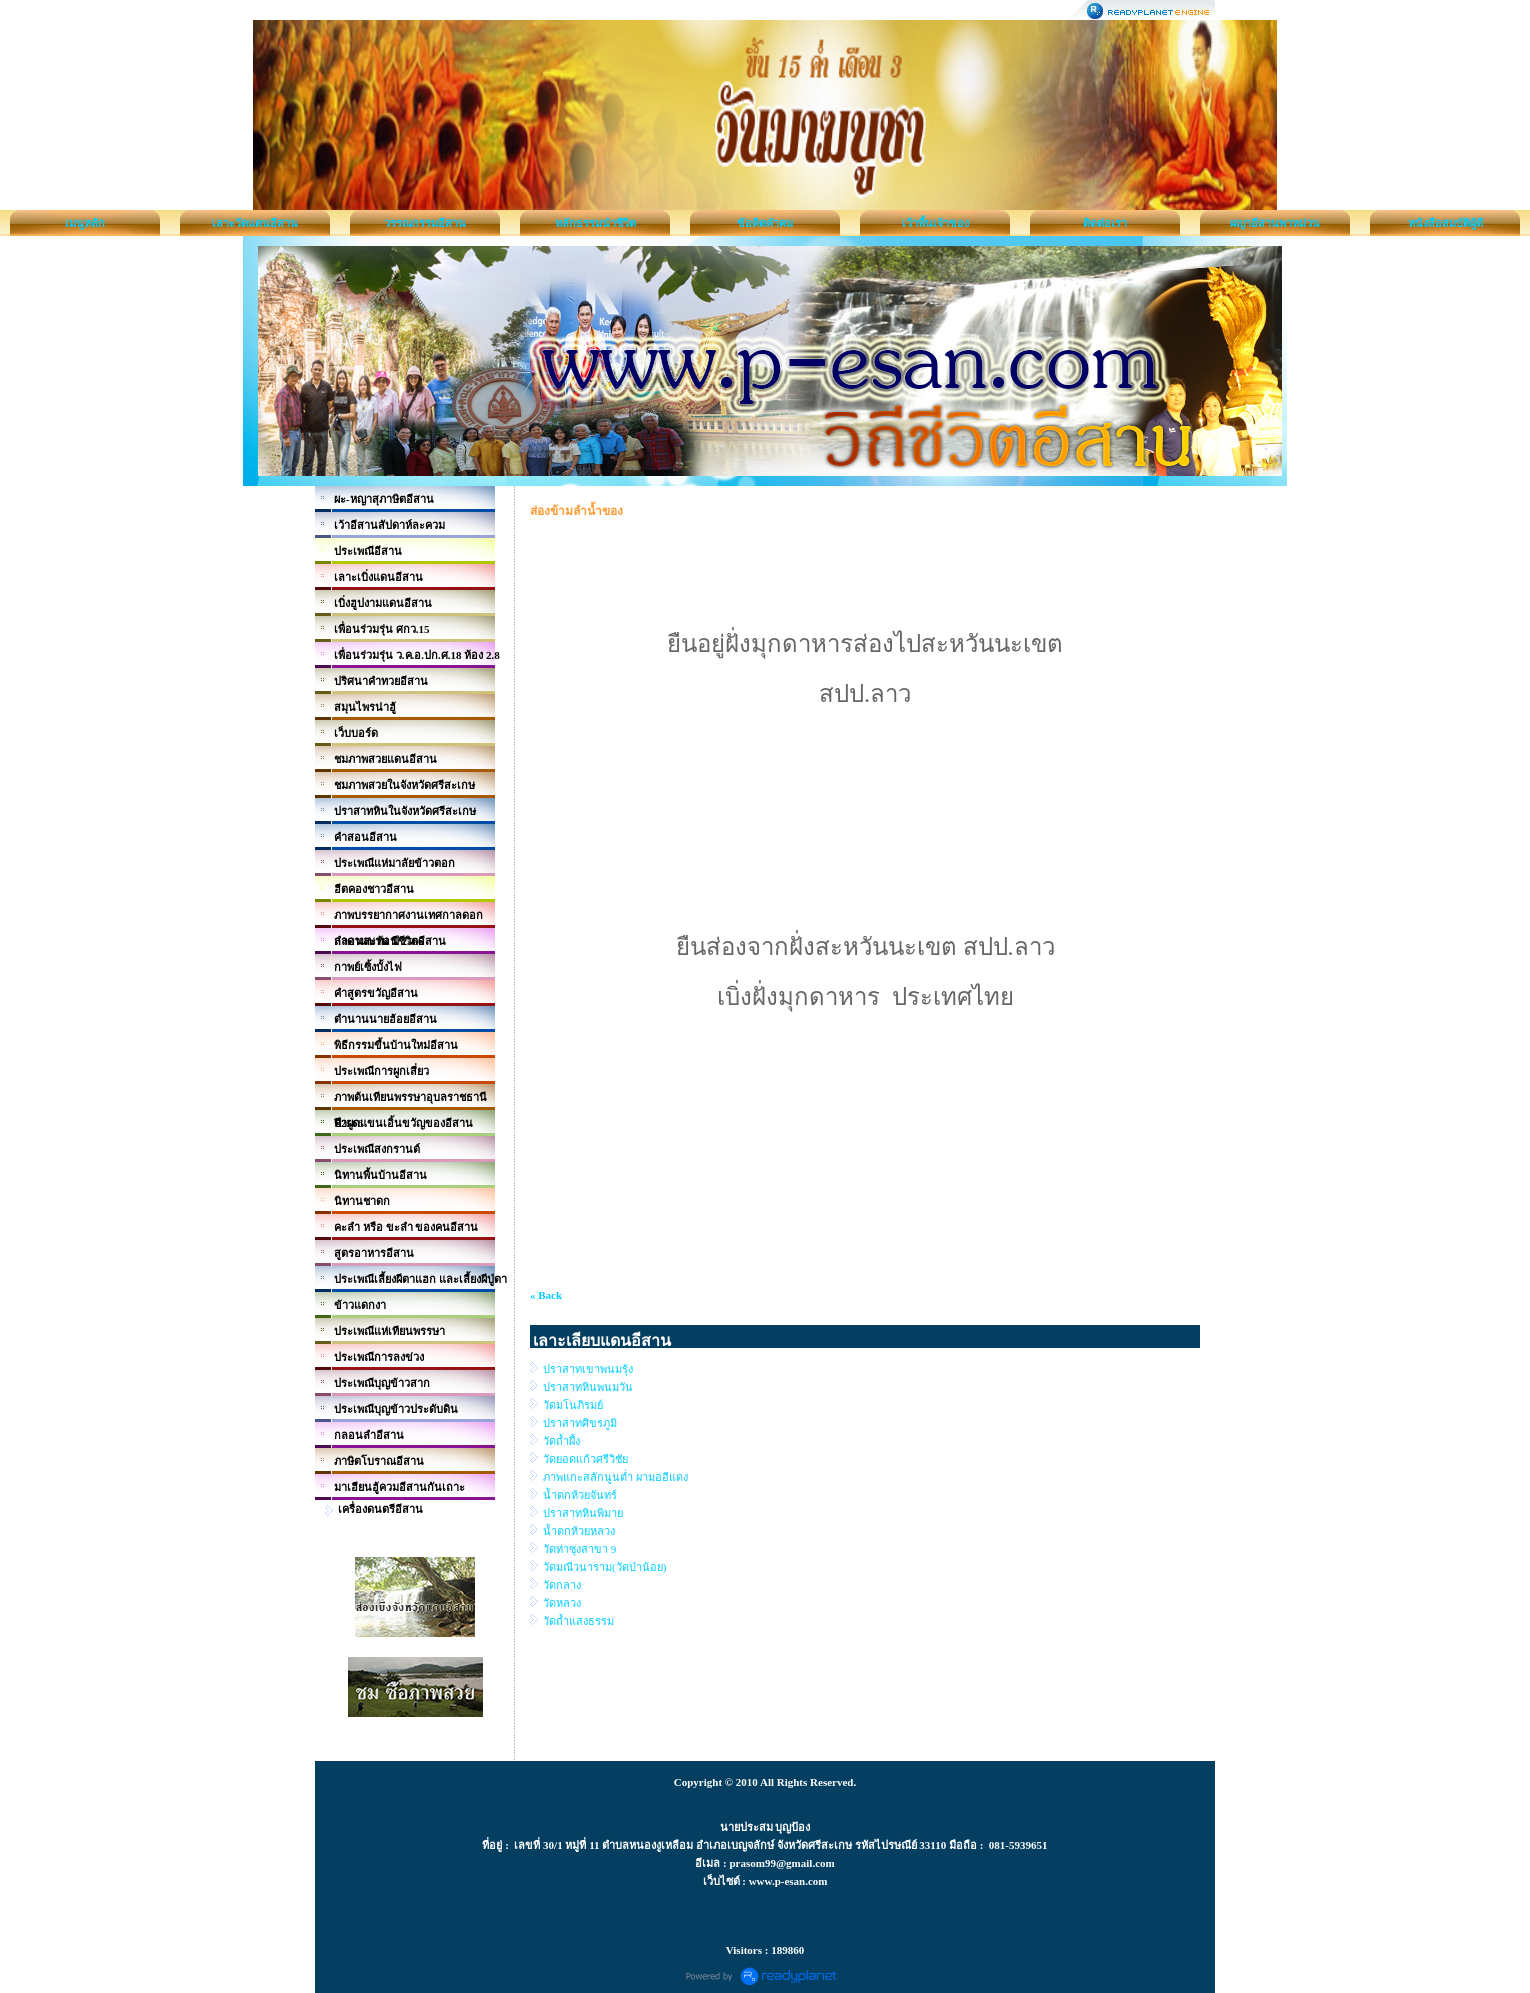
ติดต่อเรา (1105, 223)
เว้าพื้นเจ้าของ (935, 223)
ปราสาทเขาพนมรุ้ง (588, 1369)
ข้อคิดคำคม (765, 223)
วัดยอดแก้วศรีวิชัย (585, 1459)
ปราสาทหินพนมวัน (588, 1387)
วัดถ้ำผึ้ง (561, 1441)
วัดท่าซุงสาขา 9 (579, 1549)
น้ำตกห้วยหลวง (579, 1531)
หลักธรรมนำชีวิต (595, 223)
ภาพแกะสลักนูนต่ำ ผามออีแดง (615, 1477)
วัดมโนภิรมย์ (573, 1405)
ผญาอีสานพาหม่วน (1275, 223)
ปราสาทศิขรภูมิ (580, 1423)
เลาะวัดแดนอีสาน (255, 223)
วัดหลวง (562, 1603)
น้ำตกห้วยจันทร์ (580, 1495)
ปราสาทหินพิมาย (583, 1513)
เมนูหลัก (85, 223)
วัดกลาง (562, 1585)
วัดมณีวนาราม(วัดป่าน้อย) (604, 1567)
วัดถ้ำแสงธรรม (578, 1621)
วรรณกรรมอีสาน (425, 223)
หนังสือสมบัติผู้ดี (1445, 223)
